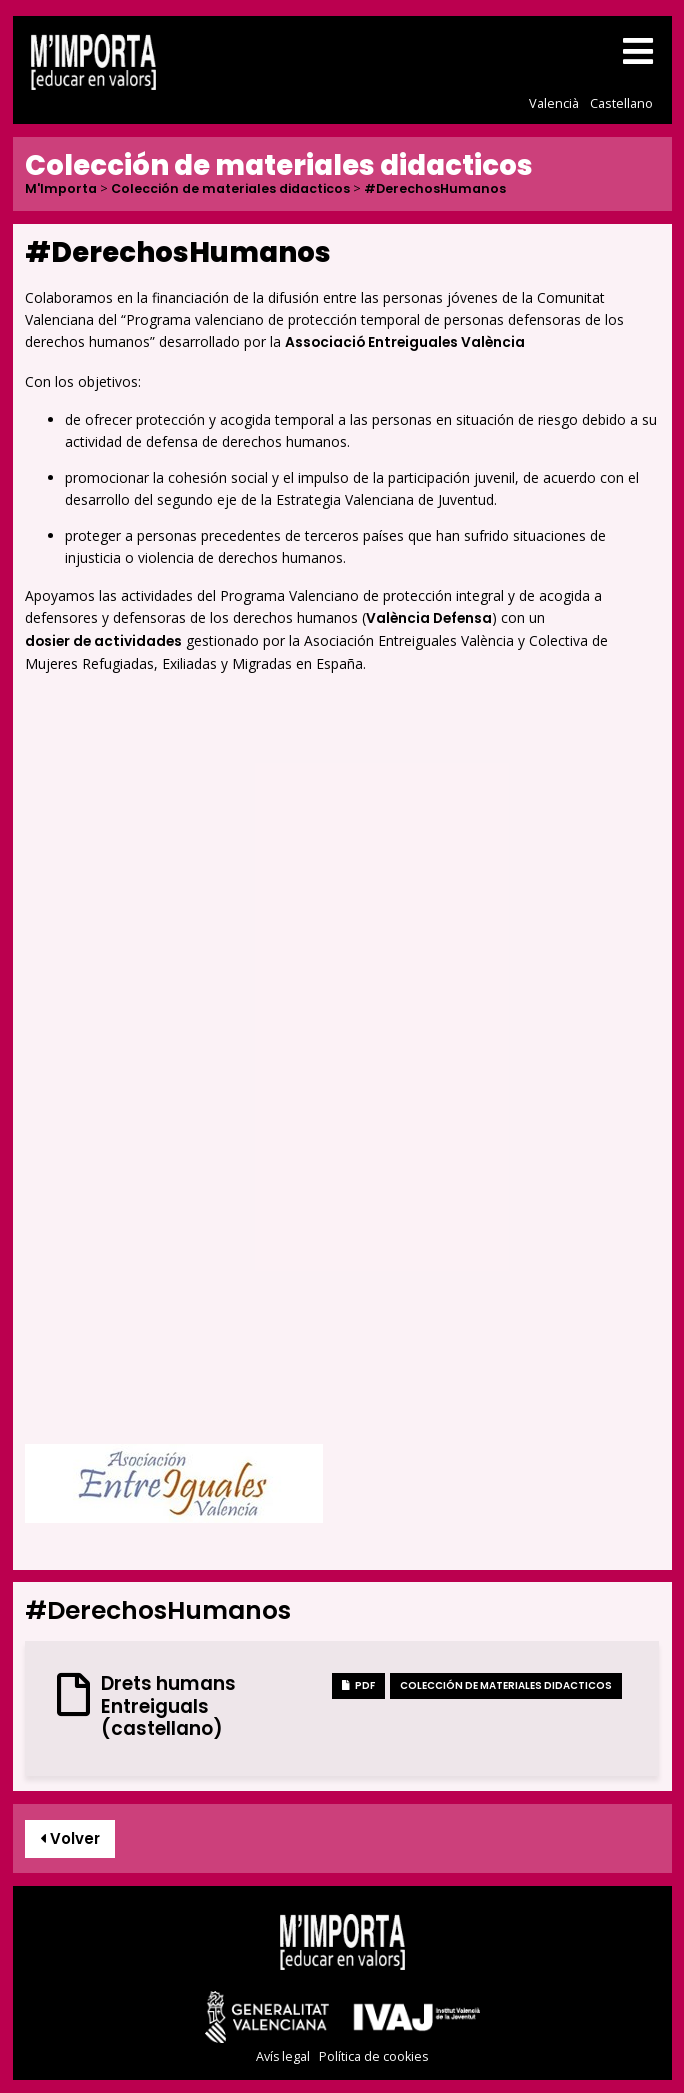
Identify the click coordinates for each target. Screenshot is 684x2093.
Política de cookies (373, 2056)
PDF (358, 1685)
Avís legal (283, 2056)
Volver (70, 1838)
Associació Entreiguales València (405, 342)
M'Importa (61, 189)
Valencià (554, 103)
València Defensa (429, 618)
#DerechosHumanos (435, 189)
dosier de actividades (103, 641)
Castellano (621, 103)
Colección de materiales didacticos (230, 189)
